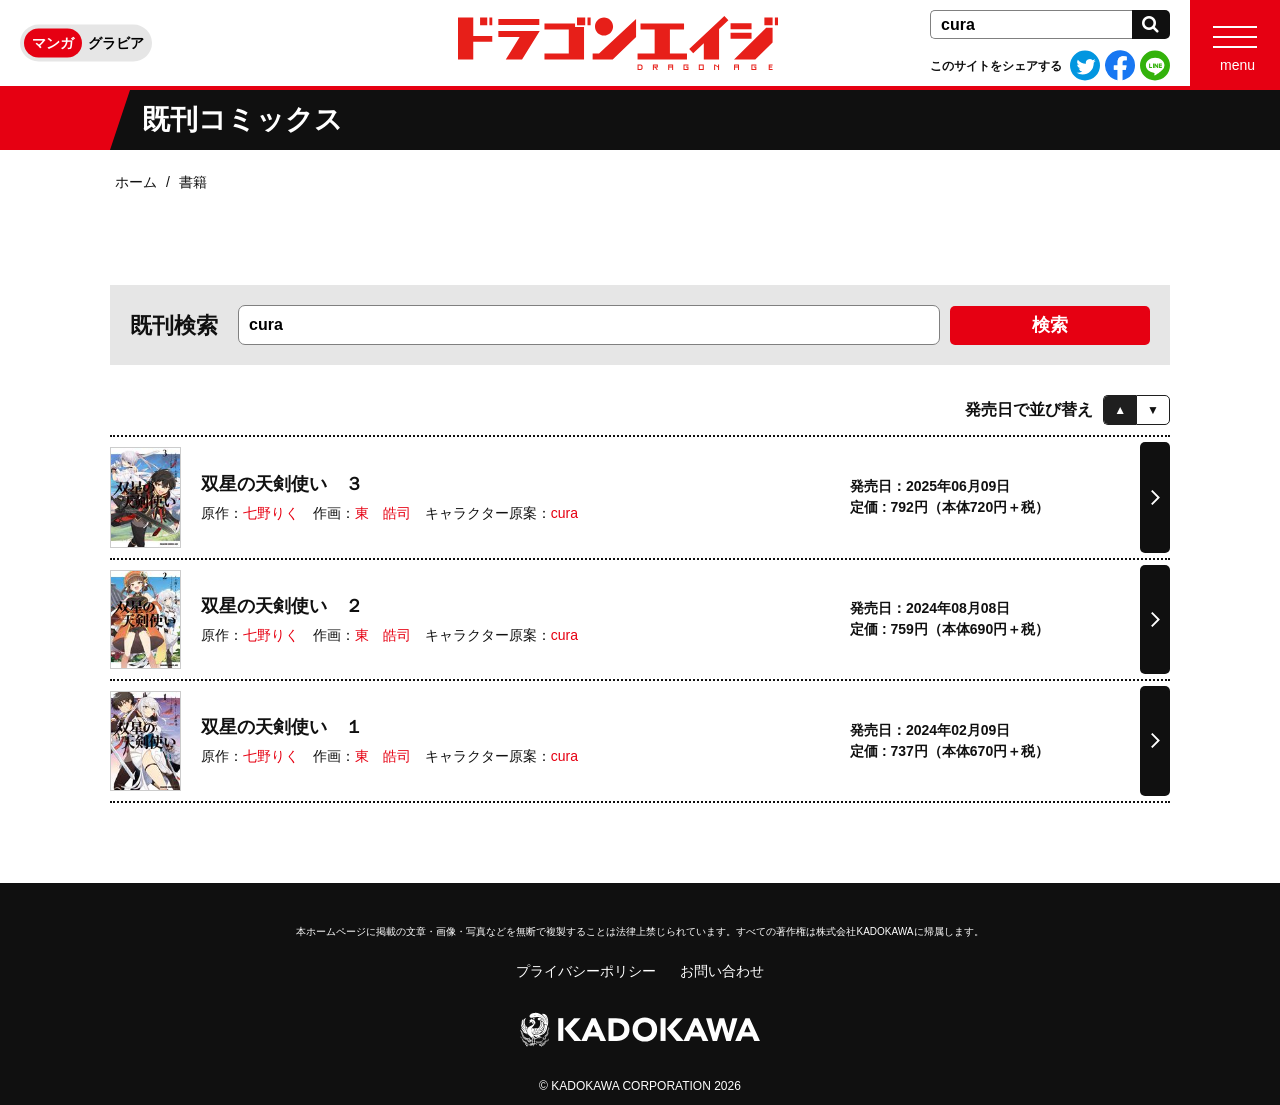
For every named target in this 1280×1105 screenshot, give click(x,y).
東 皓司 (383, 513)
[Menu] (1235, 43)
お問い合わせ (722, 971)
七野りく (271, 513)
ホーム (136, 182)
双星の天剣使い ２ (282, 606)
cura (564, 513)
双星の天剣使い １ (282, 727)
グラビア (116, 43)
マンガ (53, 43)
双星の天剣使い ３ (282, 484)
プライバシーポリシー (586, 971)
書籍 (193, 182)
